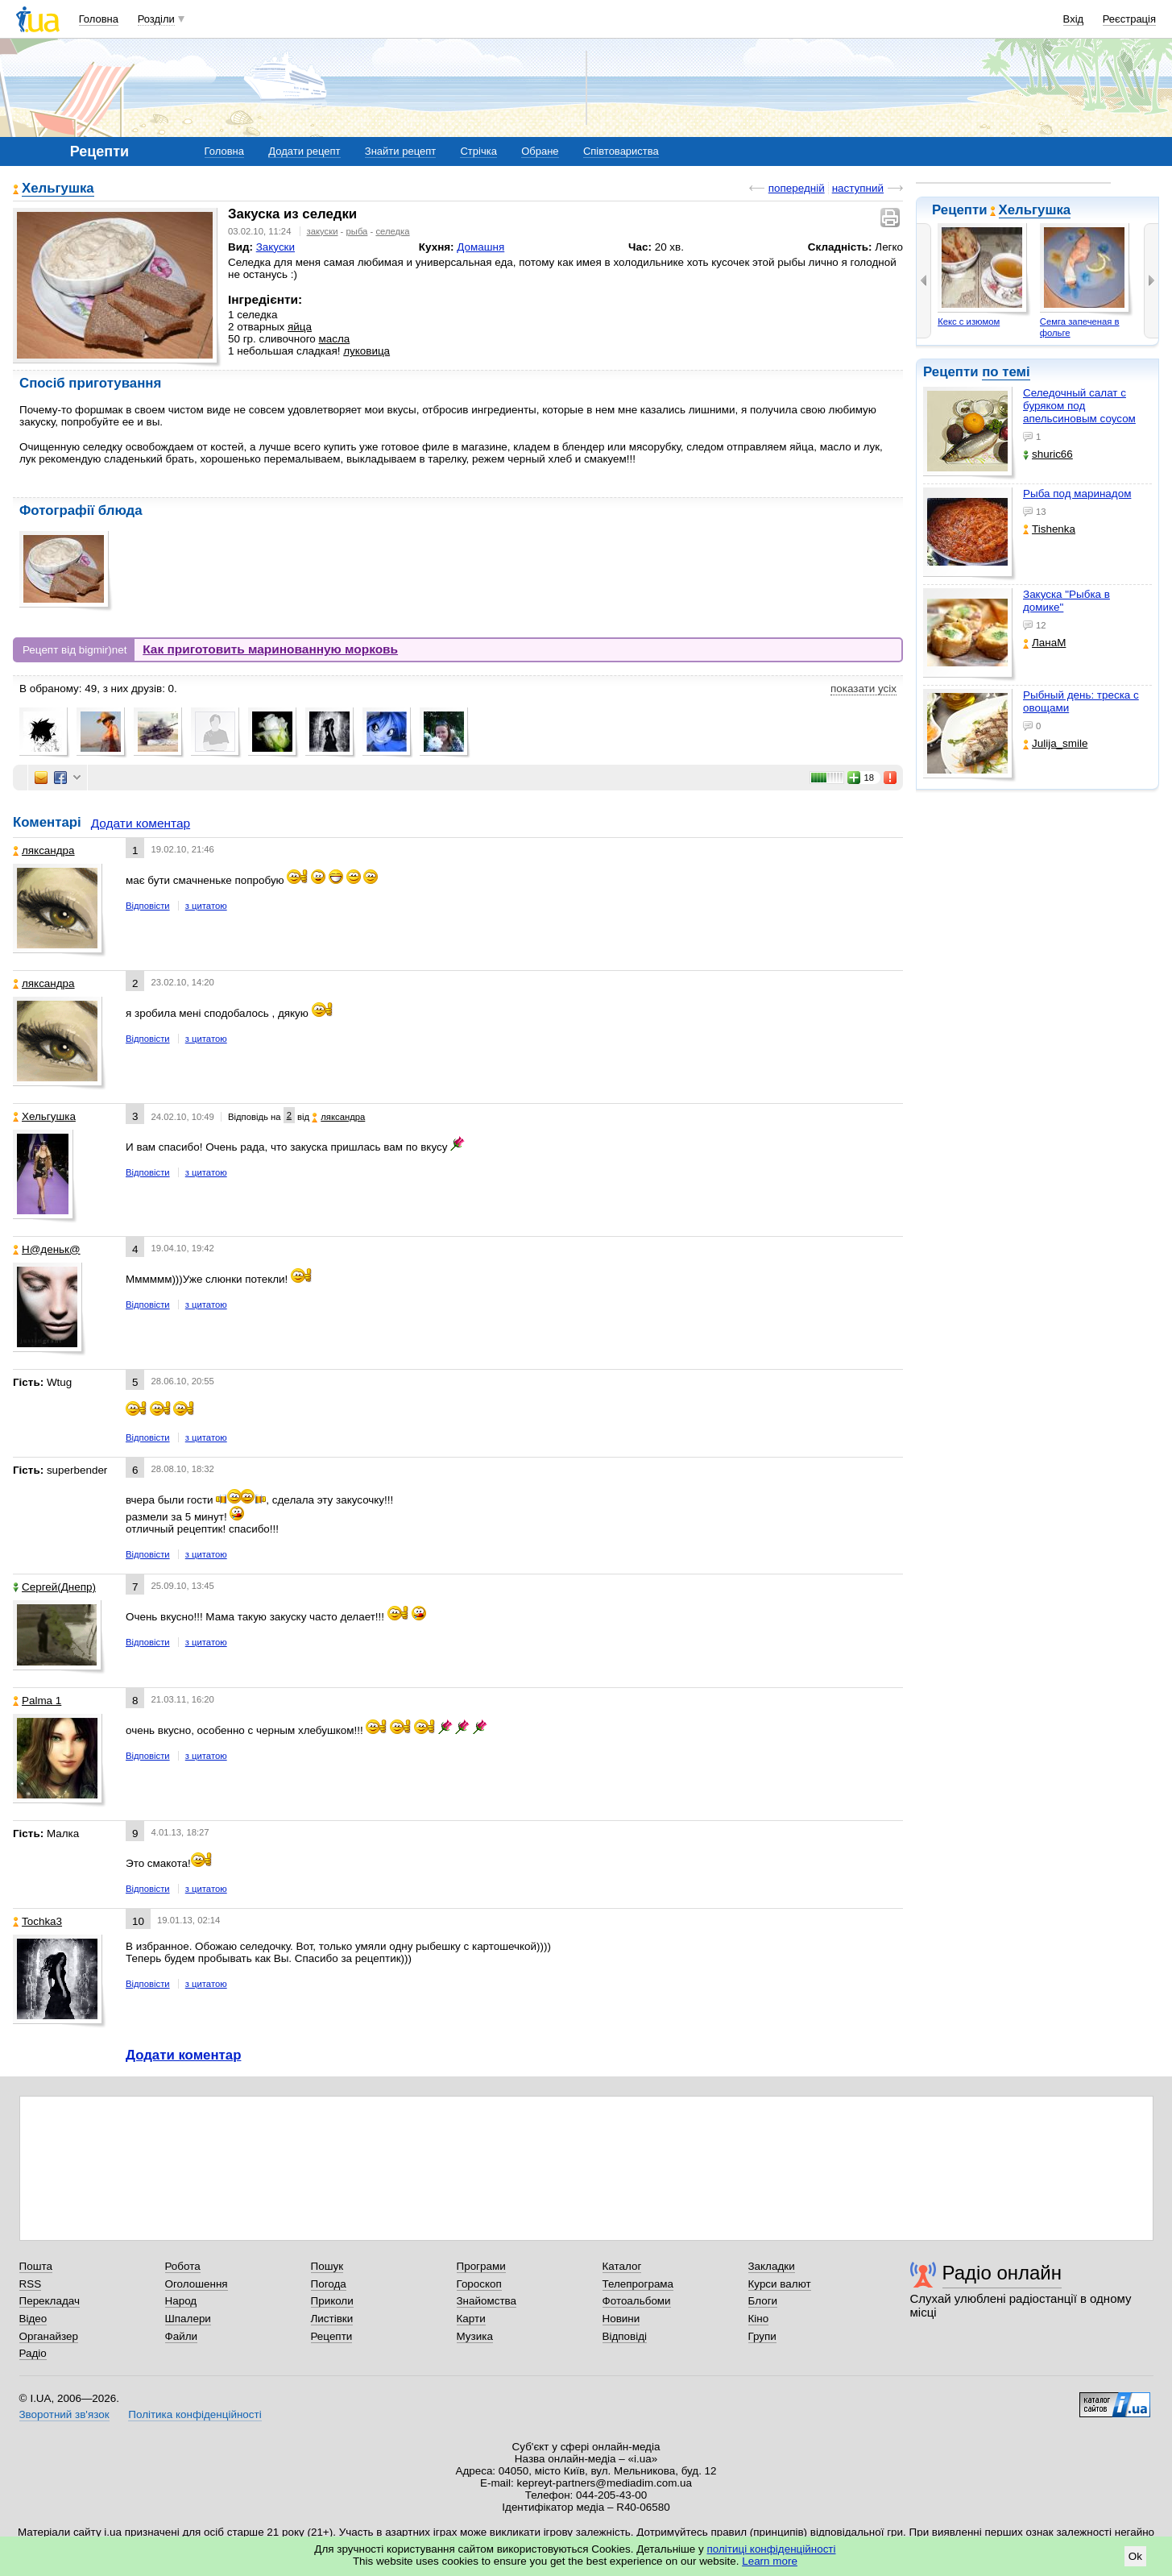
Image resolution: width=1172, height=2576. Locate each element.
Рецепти (332, 2336)
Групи (762, 2336)
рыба (357, 231)
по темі (1006, 372)
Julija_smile (1055, 743)
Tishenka (1049, 529)
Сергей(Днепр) (54, 1587)
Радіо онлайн (1002, 2273)
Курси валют (779, 2284)
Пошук (327, 2266)
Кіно (758, 2319)
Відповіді (625, 2336)
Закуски (275, 247)
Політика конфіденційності (194, 2414)
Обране (539, 151)
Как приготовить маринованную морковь (270, 649)
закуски (322, 231)
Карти (471, 2319)
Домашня (480, 247)
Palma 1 (37, 1701)
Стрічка (478, 151)
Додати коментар (140, 823)
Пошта (35, 2266)
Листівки (332, 2319)
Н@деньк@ (47, 1249)
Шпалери (188, 2319)
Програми (481, 2266)
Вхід (1073, 19)
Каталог (622, 2266)
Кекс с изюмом (969, 321)
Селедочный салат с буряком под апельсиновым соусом (1079, 406)
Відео (33, 2319)
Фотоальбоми (637, 2301)
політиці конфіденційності (771, 2549)
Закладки (771, 2266)
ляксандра (44, 850)
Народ (181, 2301)
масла (334, 339)
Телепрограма (638, 2284)
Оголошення (196, 2284)
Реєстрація (1129, 19)
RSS (30, 2284)
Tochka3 (37, 1921)
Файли (181, 2336)
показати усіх (863, 688)
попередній (796, 188)
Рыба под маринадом (1077, 493)
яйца (300, 327)
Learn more (769, 2561)
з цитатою (206, 906)
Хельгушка (1035, 210)
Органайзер (48, 2336)
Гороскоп (479, 2284)
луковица (366, 351)
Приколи (332, 2301)
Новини (621, 2319)
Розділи (156, 19)
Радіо (33, 2353)
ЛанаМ (1044, 643)
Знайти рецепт (400, 151)
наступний (858, 188)
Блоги (763, 2301)
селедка (392, 231)
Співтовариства (621, 151)
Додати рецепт (304, 151)
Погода (328, 2284)
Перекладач (49, 2301)
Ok (1135, 2556)
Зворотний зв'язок (64, 2414)
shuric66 (1048, 454)
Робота (183, 2266)
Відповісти (148, 906)
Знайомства (487, 2301)
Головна (98, 19)
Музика (475, 2336)
